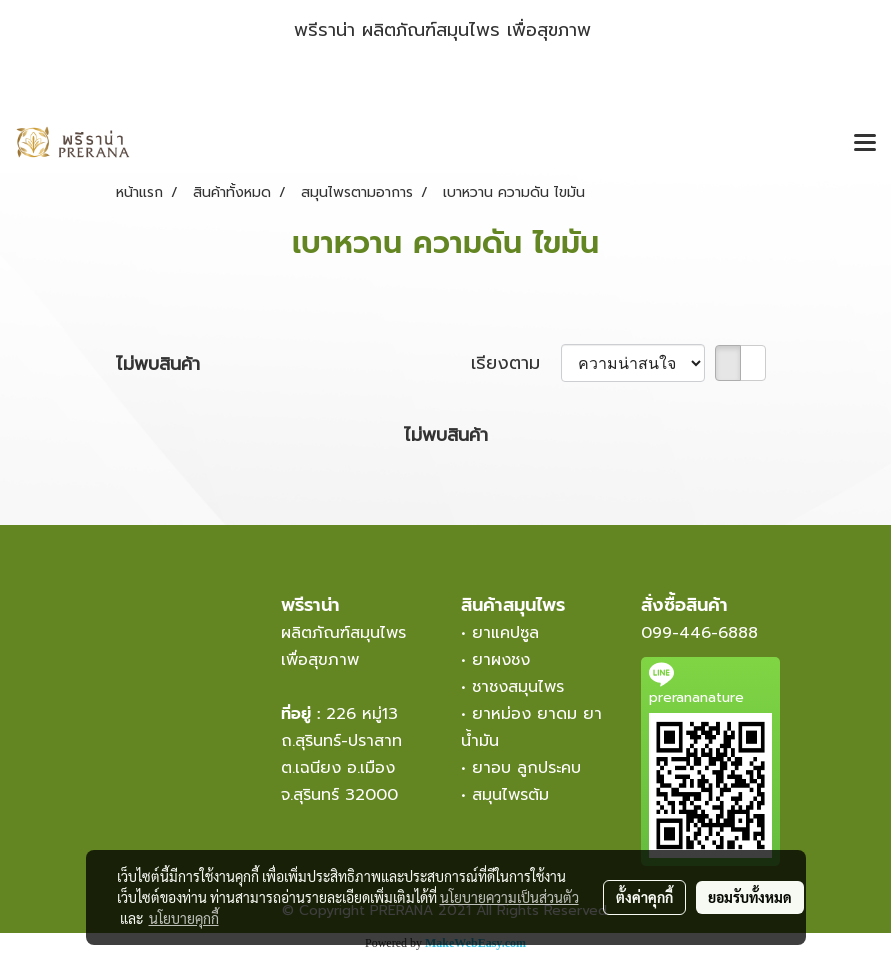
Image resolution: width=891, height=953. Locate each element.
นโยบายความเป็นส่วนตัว (509, 897)
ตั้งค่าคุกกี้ (644, 897)
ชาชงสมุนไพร (518, 687)
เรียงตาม (516, 363)
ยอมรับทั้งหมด (750, 897)
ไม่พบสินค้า (158, 364)
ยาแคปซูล (505, 633)
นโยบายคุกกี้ (184, 918)
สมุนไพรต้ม (510, 795)
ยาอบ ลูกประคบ (526, 768)
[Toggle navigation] (865, 144)
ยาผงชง (507, 660)
